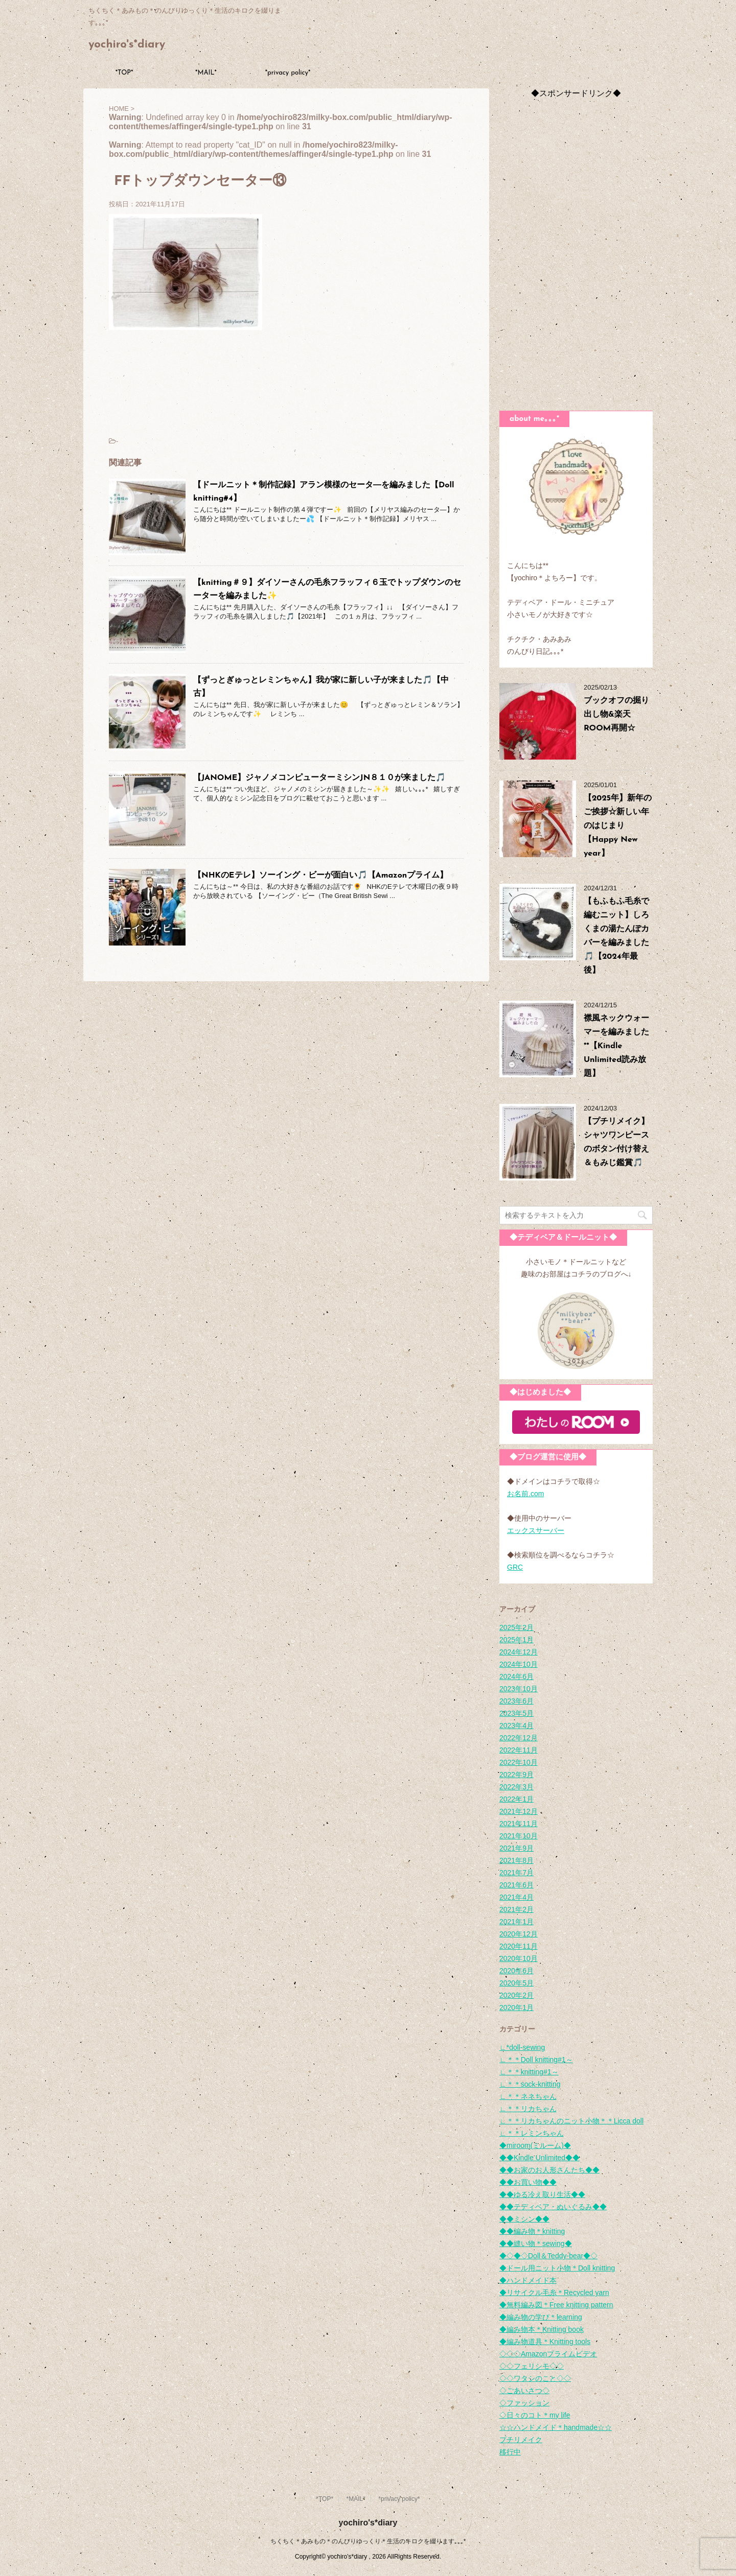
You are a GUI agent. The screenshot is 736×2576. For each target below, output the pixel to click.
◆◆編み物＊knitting (532, 2231)
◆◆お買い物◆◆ (528, 2182)
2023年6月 (516, 1701)
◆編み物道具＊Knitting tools (544, 2341)
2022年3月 (516, 1787)
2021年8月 (516, 1860)
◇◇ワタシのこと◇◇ (535, 2378)
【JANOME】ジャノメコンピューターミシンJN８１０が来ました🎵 (319, 778)
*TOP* (124, 72)
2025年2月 (516, 1627)
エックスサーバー (535, 1530)
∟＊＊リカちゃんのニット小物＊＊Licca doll (571, 2121)
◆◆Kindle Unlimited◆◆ (539, 2158)
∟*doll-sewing (522, 2047)
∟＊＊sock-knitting (530, 2084)
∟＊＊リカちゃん (528, 2109)
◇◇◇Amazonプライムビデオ (548, 2354)
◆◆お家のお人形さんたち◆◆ (549, 2170)
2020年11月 (518, 1946)
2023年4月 (516, 1725)
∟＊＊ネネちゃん (528, 2096)
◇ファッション (524, 2403)
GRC (515, 1567)
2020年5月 (516, 1983)
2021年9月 (516, 1848)
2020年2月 (516, 1995)
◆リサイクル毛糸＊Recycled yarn (554, 2292)
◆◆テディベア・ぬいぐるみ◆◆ (553, 2207)
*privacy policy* (288, 72)
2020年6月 (516, 1971)
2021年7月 (516, 1873)
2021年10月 (518, 1836)
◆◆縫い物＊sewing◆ (535, 2243)
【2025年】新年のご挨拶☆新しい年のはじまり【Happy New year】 (618, 826)
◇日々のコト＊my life (534, 2415)
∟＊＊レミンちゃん (531, 2133)
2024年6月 (516, 1676)
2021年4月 (516, 1897)
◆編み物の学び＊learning (540, 2317)
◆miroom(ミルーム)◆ (535, 2145)
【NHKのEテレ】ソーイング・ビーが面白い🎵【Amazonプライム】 (320, 875)
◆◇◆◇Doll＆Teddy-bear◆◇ (548, 2256)
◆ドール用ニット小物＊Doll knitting (557, 2268)
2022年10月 (518, 1762)
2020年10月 (518, 1958)
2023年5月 (516, 1713)
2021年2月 (516, 1909)
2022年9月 (516, 1774)
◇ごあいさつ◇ (524, 2390)
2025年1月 (516, 1640)
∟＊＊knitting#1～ (529, 2072)
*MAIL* (206, 72)
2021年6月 (516, 1885)
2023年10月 (518, 1689)
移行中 (510, 2452)
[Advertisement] (576, 252)
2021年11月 (518, 1823)
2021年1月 (516, 1922)
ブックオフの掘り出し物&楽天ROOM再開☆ (616, 714)
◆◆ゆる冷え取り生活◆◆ (542, 2194)
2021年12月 (518, 1811)
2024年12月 (518, 1652)
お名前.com (525, 1494)
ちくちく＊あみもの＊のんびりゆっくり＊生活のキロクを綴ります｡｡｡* (368, 2541)
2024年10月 (518, 1664)
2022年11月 (518, 1750)
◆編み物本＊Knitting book (541, 2329)
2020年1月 (516, 2007)
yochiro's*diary (126, 45)
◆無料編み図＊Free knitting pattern (556, 2305)
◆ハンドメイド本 (528, 2280)
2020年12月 (518, 1934)
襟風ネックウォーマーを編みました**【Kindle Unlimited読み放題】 (616, 1046)
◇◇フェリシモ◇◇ (531, 2366)
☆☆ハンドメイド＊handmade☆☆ (555, 2427)
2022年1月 (516, 1799)
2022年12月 (518, 1738)
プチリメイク (520, 2440)
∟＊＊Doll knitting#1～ (536, 2059)
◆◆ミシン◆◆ (524, 2219)
